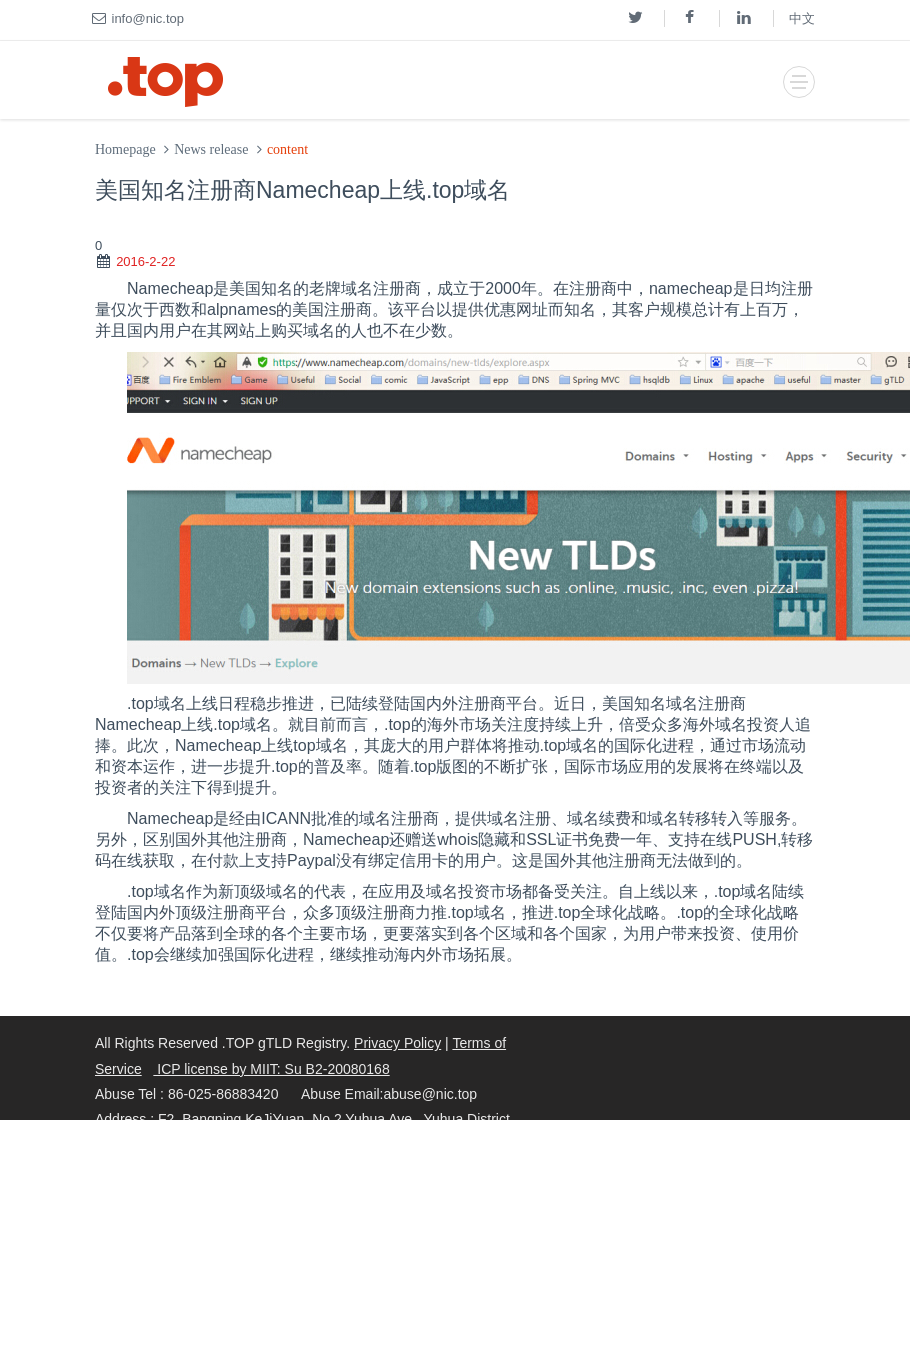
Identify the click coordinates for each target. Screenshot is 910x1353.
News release (211, 149)
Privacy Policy (397, 1043)
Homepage (125, 149)
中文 (802, 18)
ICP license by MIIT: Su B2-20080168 (271, 1069)
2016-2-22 (145, 261)
